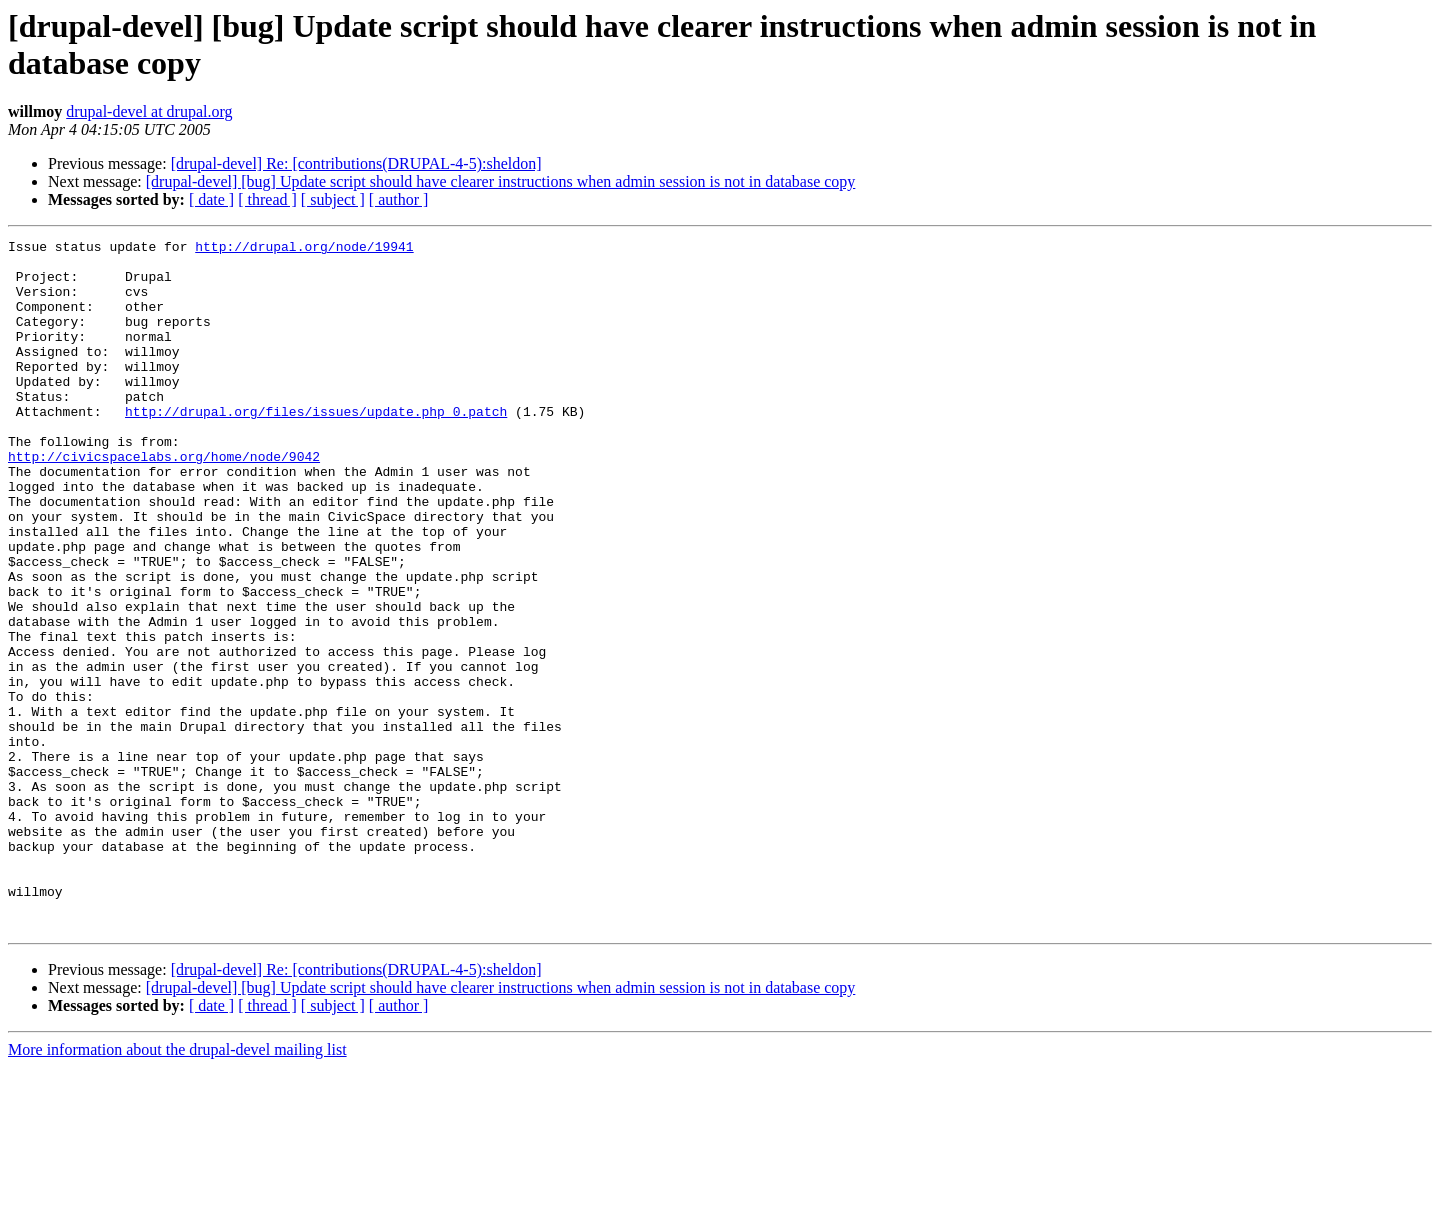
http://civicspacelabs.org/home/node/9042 (164, 501)
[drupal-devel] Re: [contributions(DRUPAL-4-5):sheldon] (356, 163)
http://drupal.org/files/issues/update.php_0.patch (316, 447)
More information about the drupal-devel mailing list (177, 1187)
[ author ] (399, 199)
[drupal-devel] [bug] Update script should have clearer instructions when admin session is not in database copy (501, 181)
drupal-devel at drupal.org (149, 111)
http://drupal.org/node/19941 (304, 249)
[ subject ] (333, 199)
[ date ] (211, 199)
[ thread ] (267, 199)
